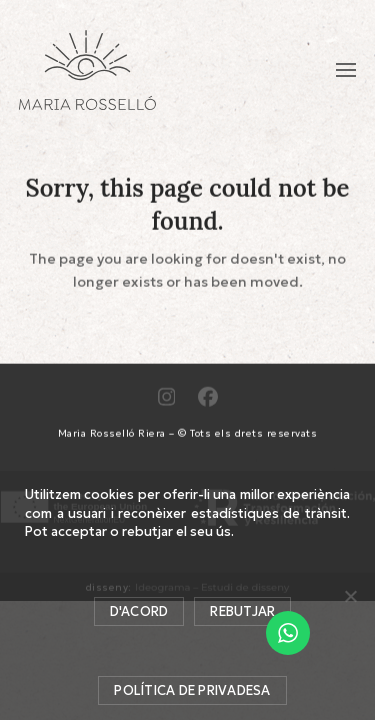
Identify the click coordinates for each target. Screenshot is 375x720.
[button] (346, 70)
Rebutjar (242, 611)
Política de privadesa (192, 690)
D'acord (139, 611)
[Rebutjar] (350, 596)
